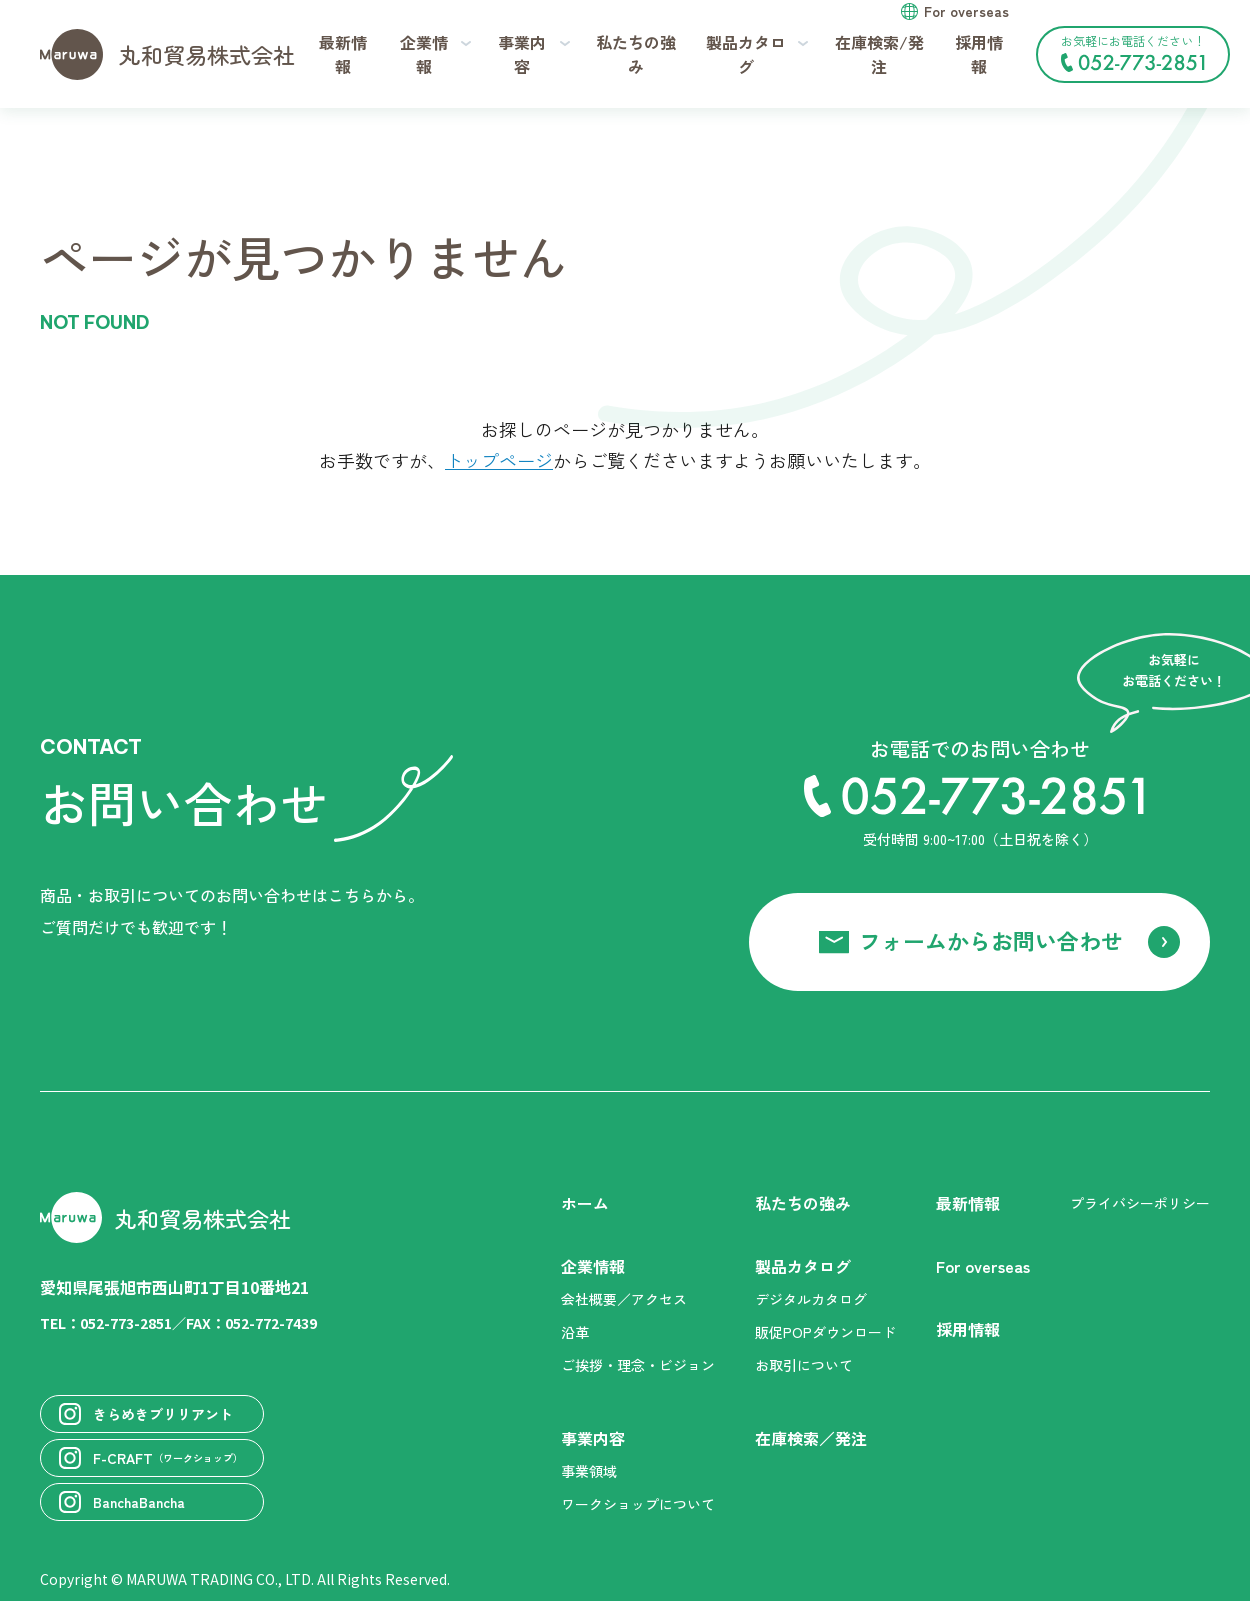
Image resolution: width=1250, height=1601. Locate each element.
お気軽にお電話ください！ (1133, 52)
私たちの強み (636, 54)
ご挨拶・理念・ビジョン (638, 1365)
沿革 (575, 1332)
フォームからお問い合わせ (991, 940)
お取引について (804, 1365)
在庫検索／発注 (811, 1438)
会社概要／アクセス (624, 1299)
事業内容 (593, 1438)
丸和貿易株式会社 (167, 54)
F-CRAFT (151, 1458)
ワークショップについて (638, 1504)
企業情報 (593, 1266)
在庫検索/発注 (879, 54)
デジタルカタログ (811, 1299)
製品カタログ (803, 1266)
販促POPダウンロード (825, 1332)
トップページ (499, 460)
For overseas (966, 11)
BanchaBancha (122, 1502)
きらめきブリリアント (146, 1414)
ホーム (585, 1203)
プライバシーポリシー (1140, 1203)
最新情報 (343, 54)
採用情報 (979, 54)
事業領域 (589, 1471)
